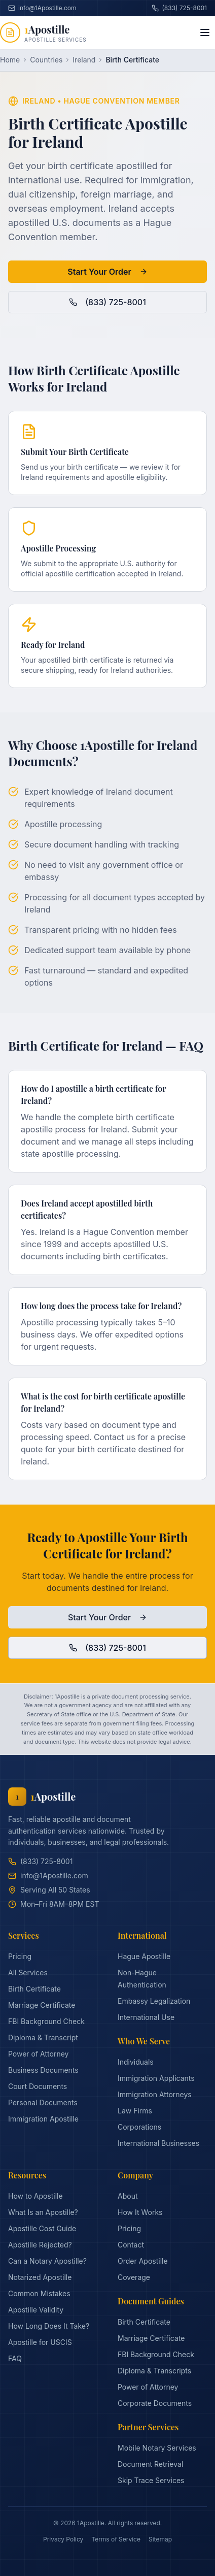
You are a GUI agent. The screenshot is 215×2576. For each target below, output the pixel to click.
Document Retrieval (150, 2464)
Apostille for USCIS (40, 2342)
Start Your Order (107, 272)
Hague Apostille (144, 1956)
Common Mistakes (39, 2293)
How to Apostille (35, 2196)
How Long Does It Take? (48, 2326)
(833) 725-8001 (179, 8)
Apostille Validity (35, 2309)
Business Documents (43, 2070)
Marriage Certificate (41, 2005)
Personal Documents (43, 2102)
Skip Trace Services (151, 2480)
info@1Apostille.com (48, 1875)
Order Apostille (143, 2261)
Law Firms (135, 2110)
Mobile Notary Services (157, 2447)
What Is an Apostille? (43, 2212)
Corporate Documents (155, 2403)
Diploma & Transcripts (154, 2370)
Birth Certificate (34, 1988)
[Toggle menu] (205, 32)
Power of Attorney (38, 2053)
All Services (28, 1972)
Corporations (139, 2127)
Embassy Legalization (154, 2001)
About (127, 2196)
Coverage (134, 2277)
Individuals (136, 2062)
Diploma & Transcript (43, 2037)
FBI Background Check (46, 2021)
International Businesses (158, 2143)
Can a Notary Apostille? (47, 2261)
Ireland (84, 59)
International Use (146, 2017)
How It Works (140, 2212)
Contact (131, 2244)
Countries (46, 59)
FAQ (15, 2358)
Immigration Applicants (156, 2078)
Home (10, 59)
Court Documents (37, 2086)
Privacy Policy (63, 2539)
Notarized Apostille (39, 2277)
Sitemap (160, 2539)
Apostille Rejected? (40, 2244)
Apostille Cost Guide (42, 2228)
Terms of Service (115, 2539)
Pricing (19, 1956)
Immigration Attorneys (155, 2094)
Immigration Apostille (43, 2118)
